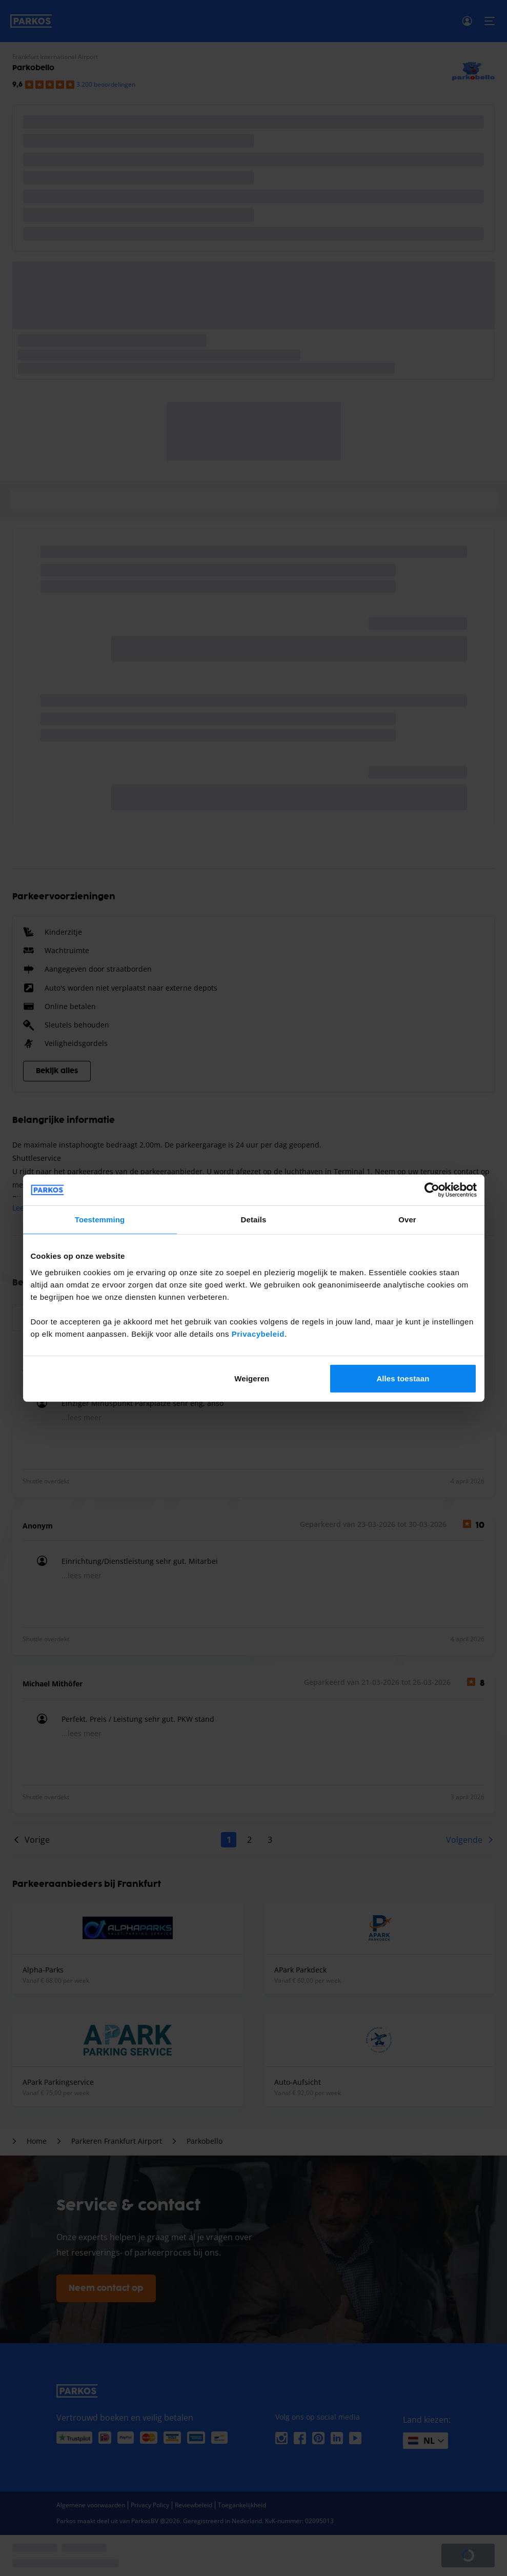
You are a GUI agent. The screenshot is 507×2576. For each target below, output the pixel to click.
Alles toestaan (402, 1378)
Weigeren (251, 1378)
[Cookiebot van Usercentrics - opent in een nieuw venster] (432, 1190)
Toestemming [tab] (100, 1219)
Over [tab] (407, 1219)
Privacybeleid (258, 1333)
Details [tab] (254, 1219)
